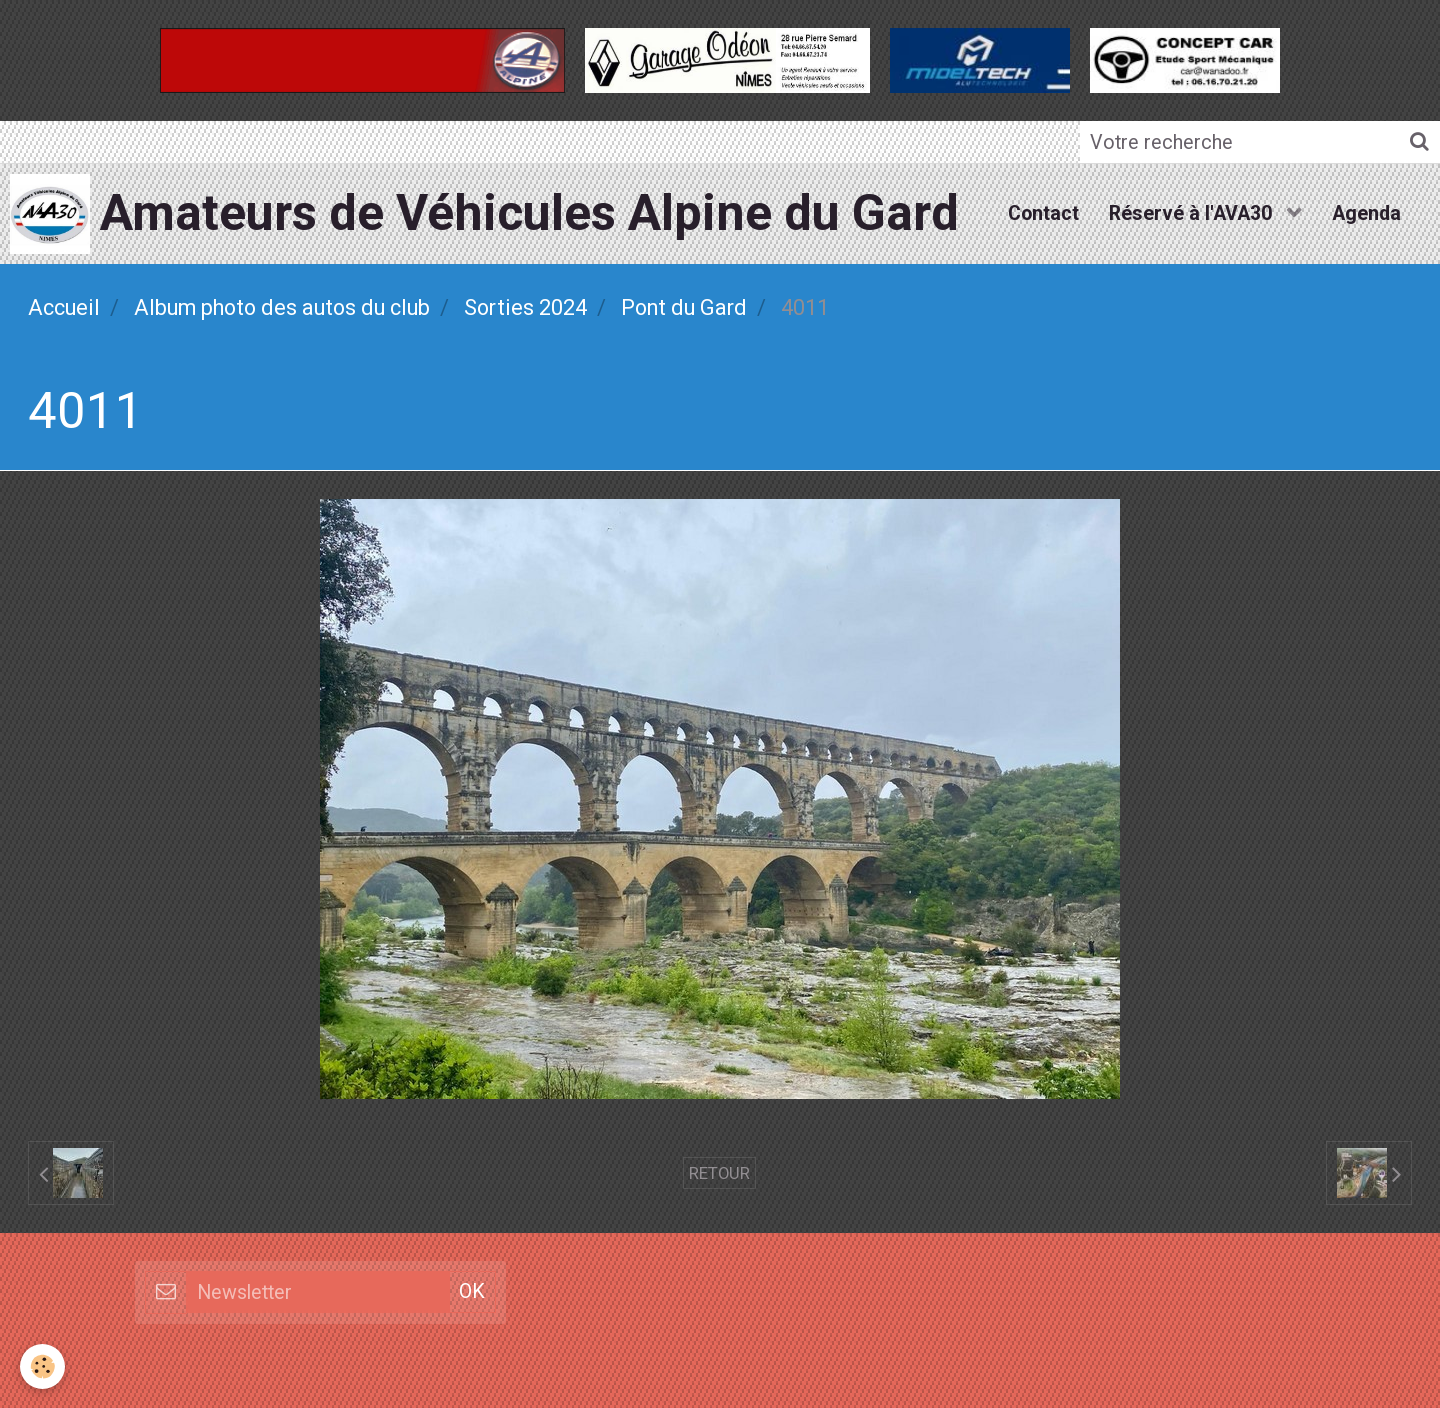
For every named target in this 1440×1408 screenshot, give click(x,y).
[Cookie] (42, 1366)
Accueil (64, 307)
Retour (719, 1173)
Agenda (1366, 213)
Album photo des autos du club (282, 307)
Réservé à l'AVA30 (1193, 213)
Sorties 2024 (525, 307)
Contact (1043, 213)
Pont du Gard (684, 307)
